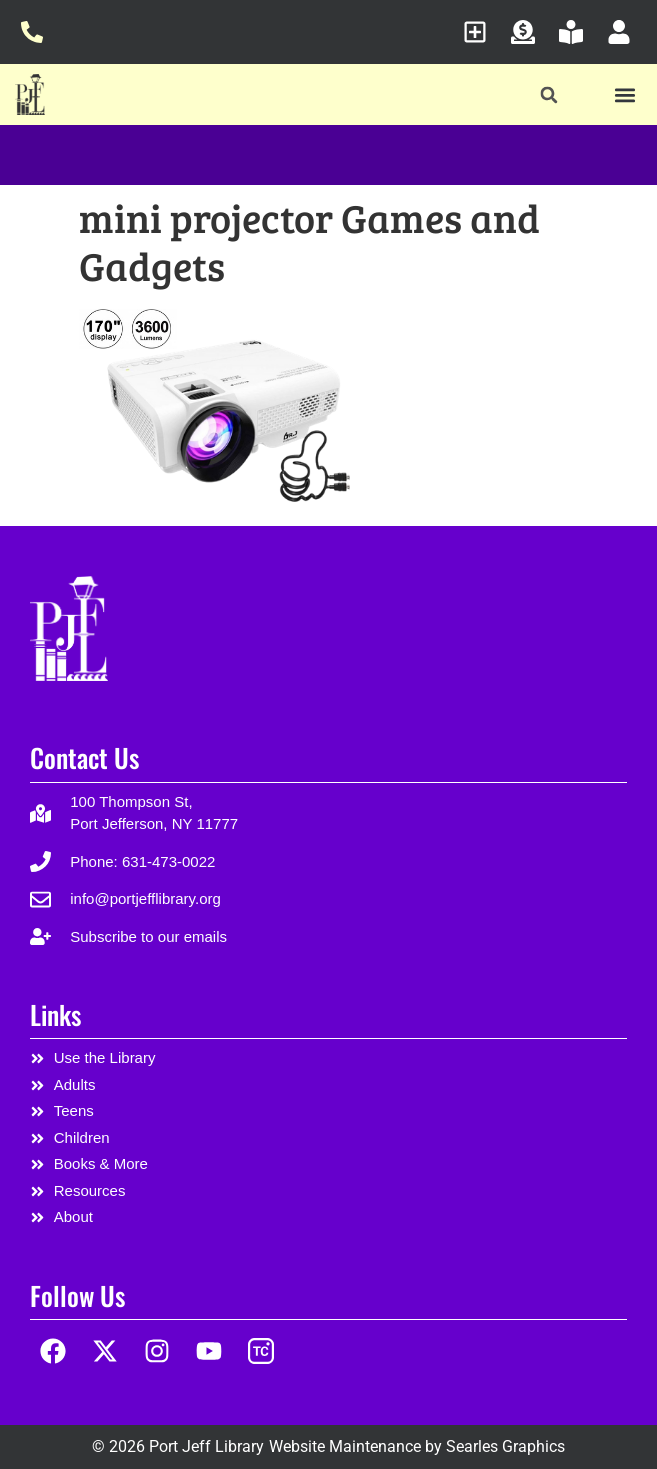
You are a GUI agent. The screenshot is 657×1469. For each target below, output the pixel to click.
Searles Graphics (505, 1446)
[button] (548, 95)
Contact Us (84, 757)
